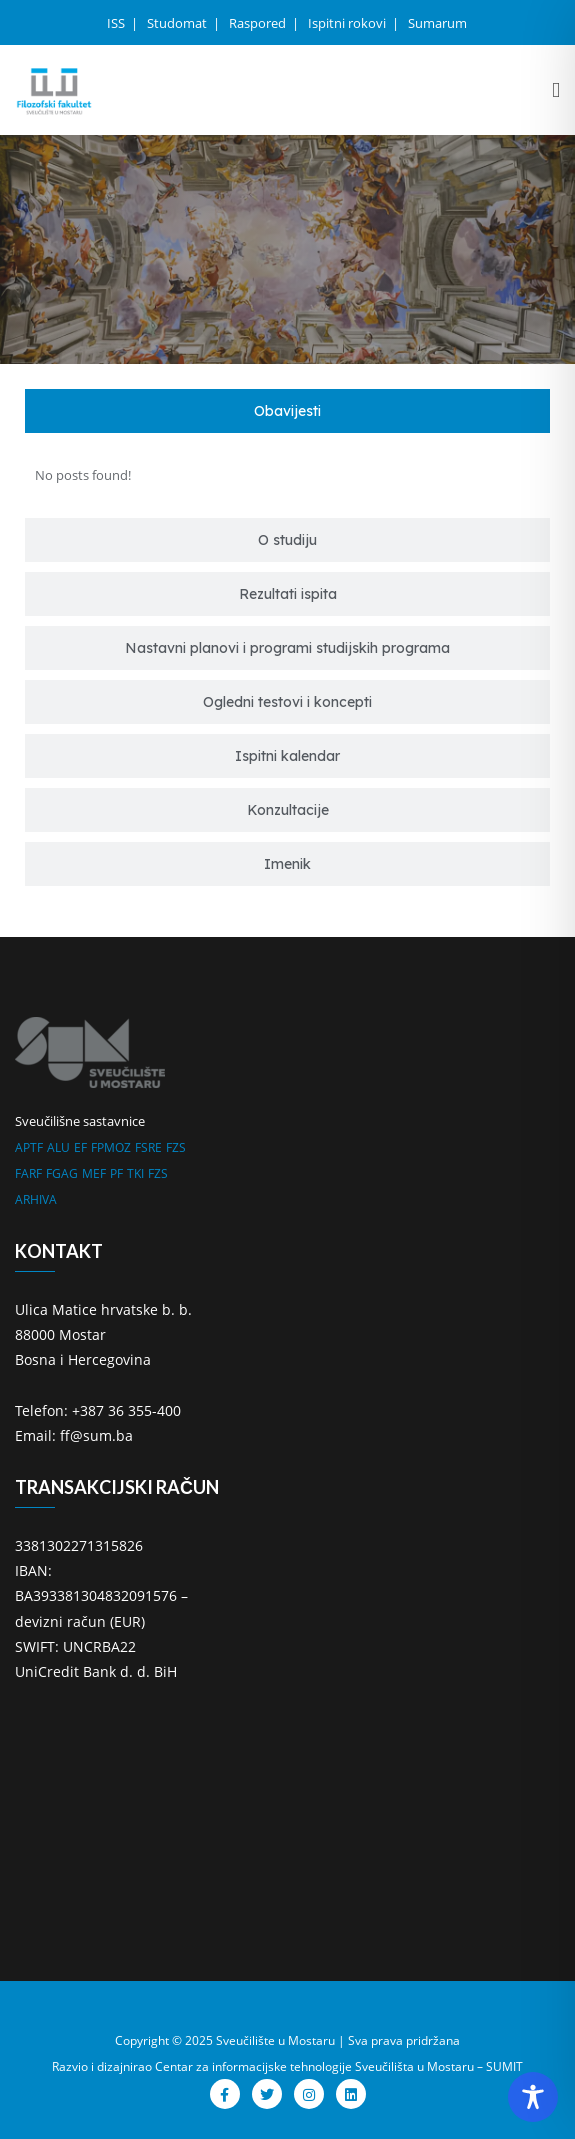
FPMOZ (111, 1147)
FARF (28, 1173)
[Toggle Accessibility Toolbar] (533, 2097)
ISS (117, 23)
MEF (94, 1173)
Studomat (178, 23)
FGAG (62, 1173)
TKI (135, 1173)
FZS (176, 1147)
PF (116, 1173)
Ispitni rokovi (348, 23)
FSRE (148, 1147)
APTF (29, 1147)
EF (80, 1147)
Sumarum (437, 23)
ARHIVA (36, 1199)
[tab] (287, 411)
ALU (58, 1147)
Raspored (259, 23)
